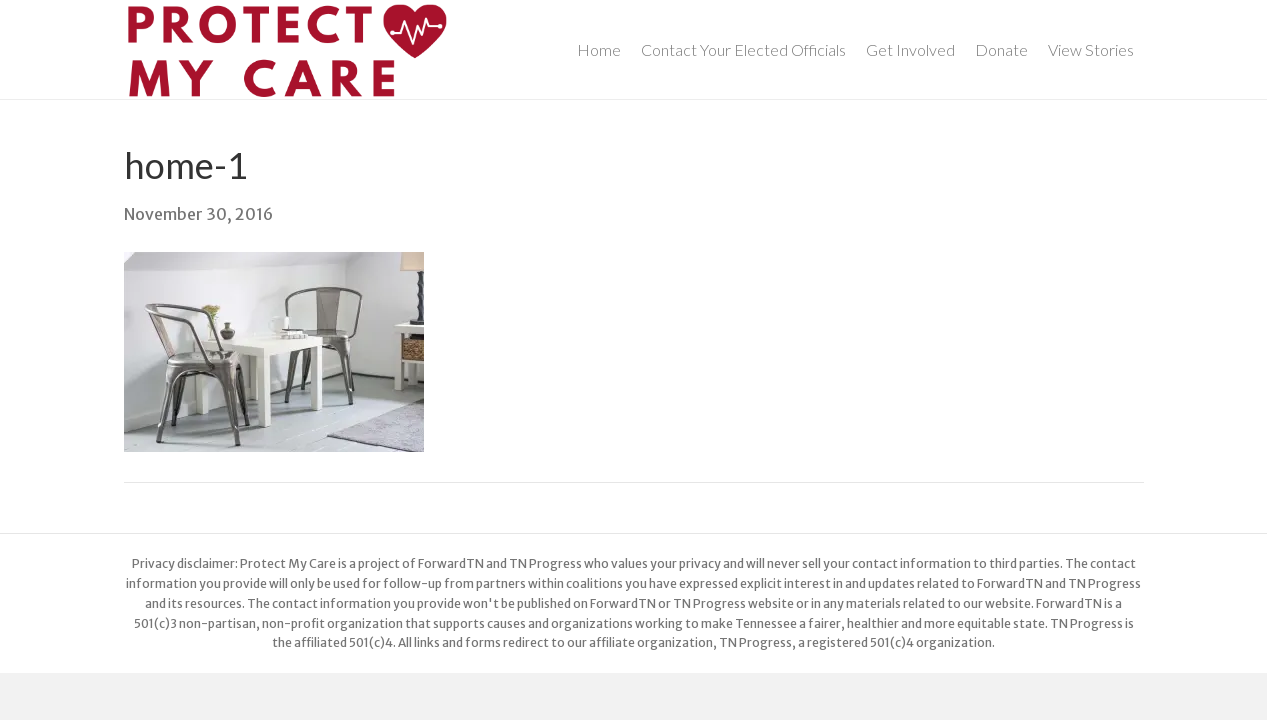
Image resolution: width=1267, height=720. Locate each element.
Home (599, 49)
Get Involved (910, 49)
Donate (1001, 49)
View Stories (1091, 49)
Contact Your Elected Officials (743, 49)
